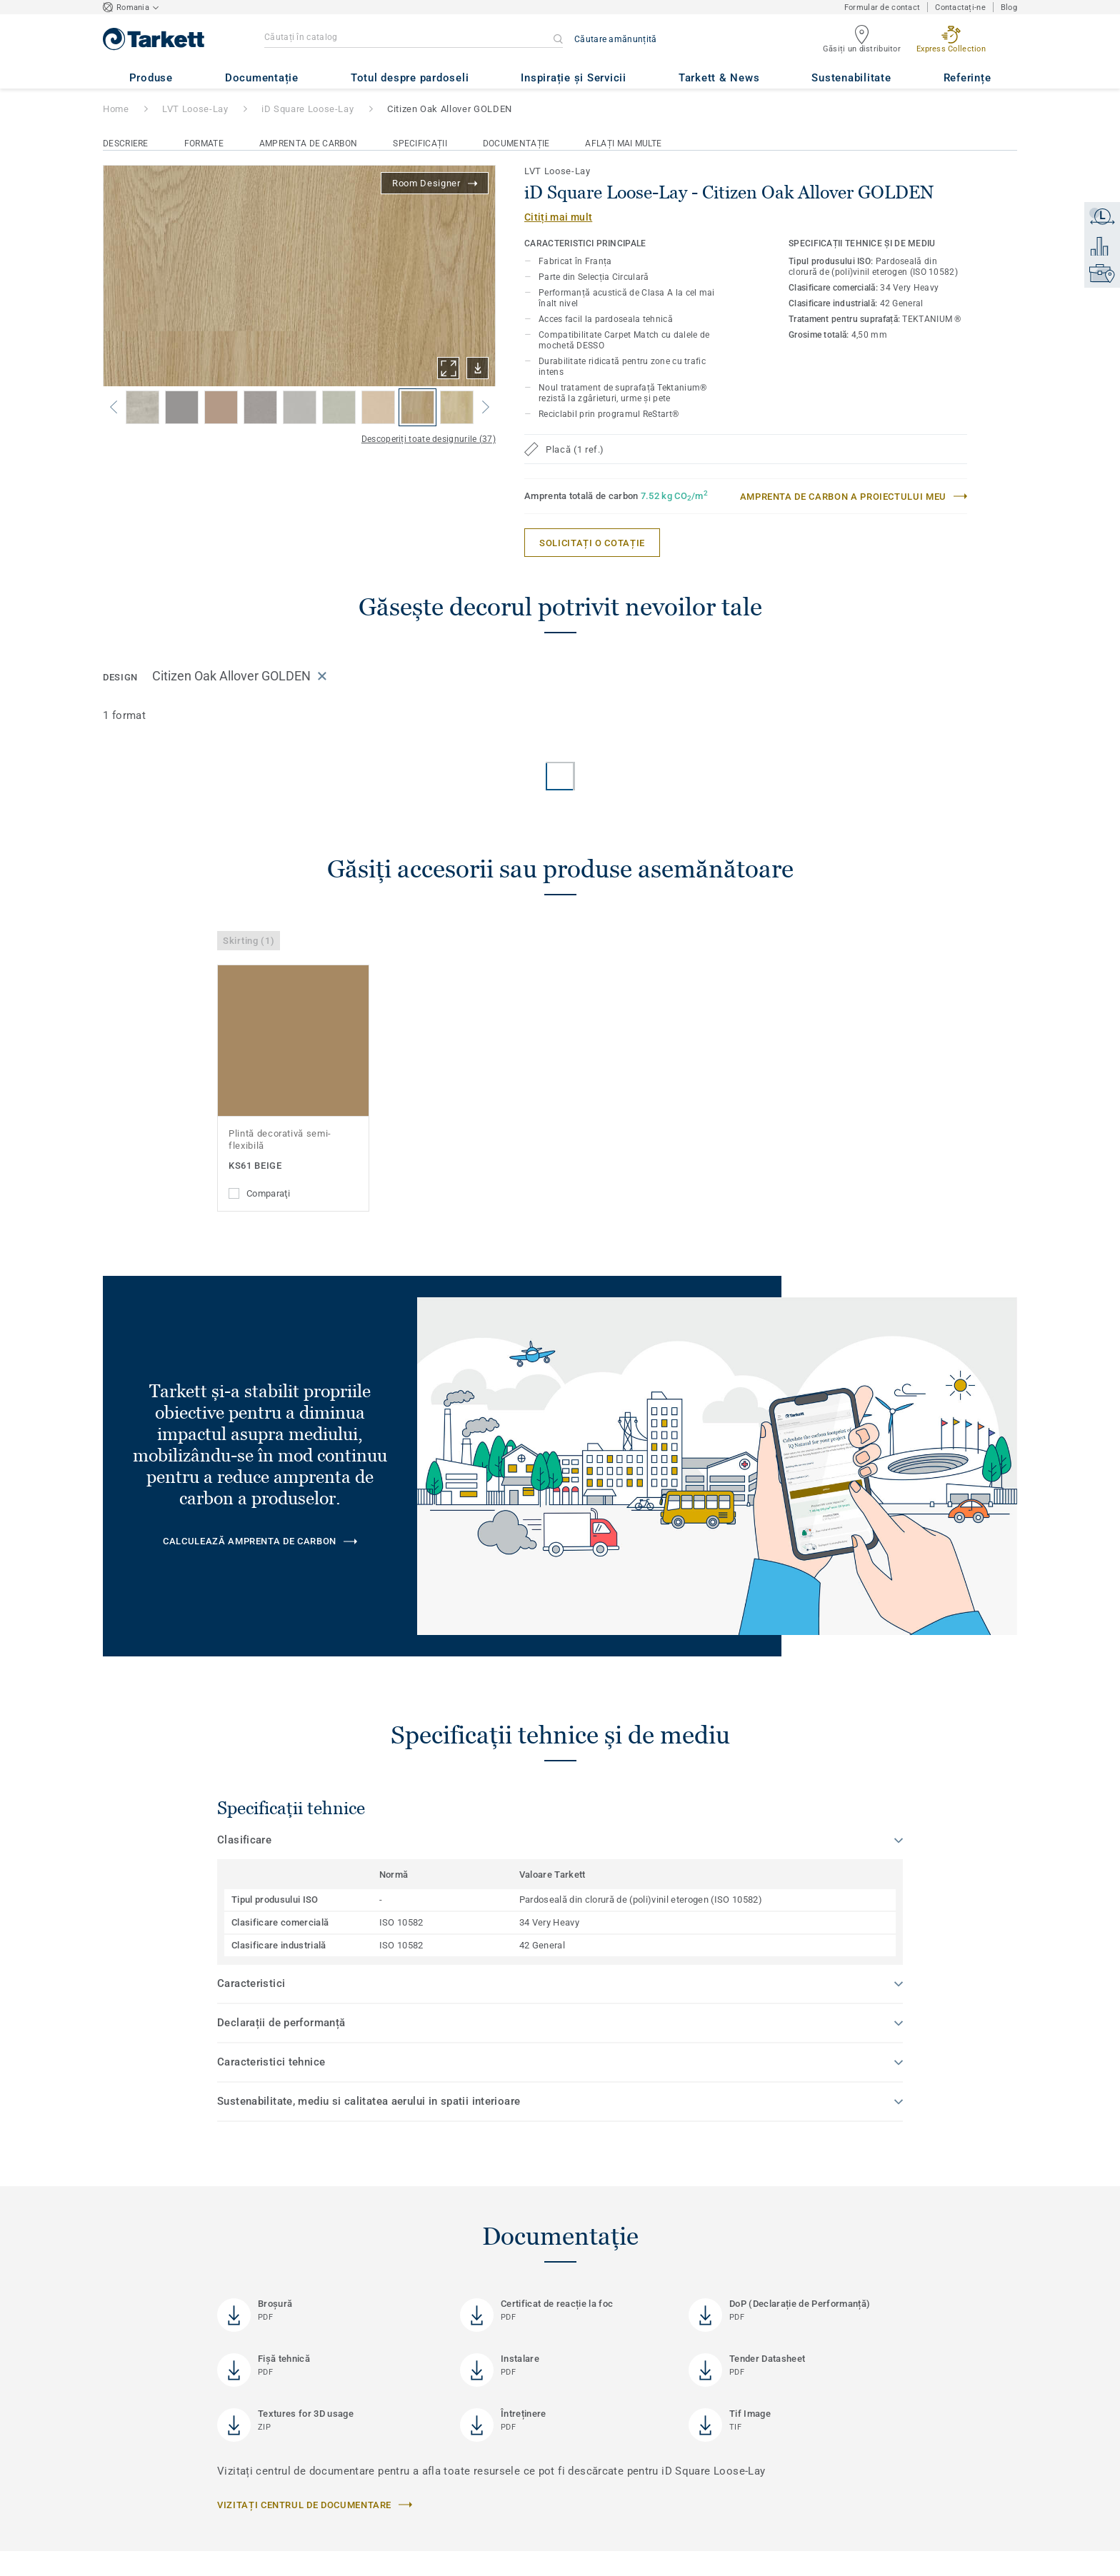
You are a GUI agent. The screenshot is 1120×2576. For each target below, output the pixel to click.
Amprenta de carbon (308, 144)
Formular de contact (882, 7)
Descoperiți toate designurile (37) (428, 439)
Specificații (420, 144)
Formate (204, 144)
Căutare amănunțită (615, 39)
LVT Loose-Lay (195, 109)
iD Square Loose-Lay (307, 109)
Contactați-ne (960, 7)
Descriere (126, 144)
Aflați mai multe (623, 144)
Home (116, 109)
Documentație (516, 144)
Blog (1009, 7)
